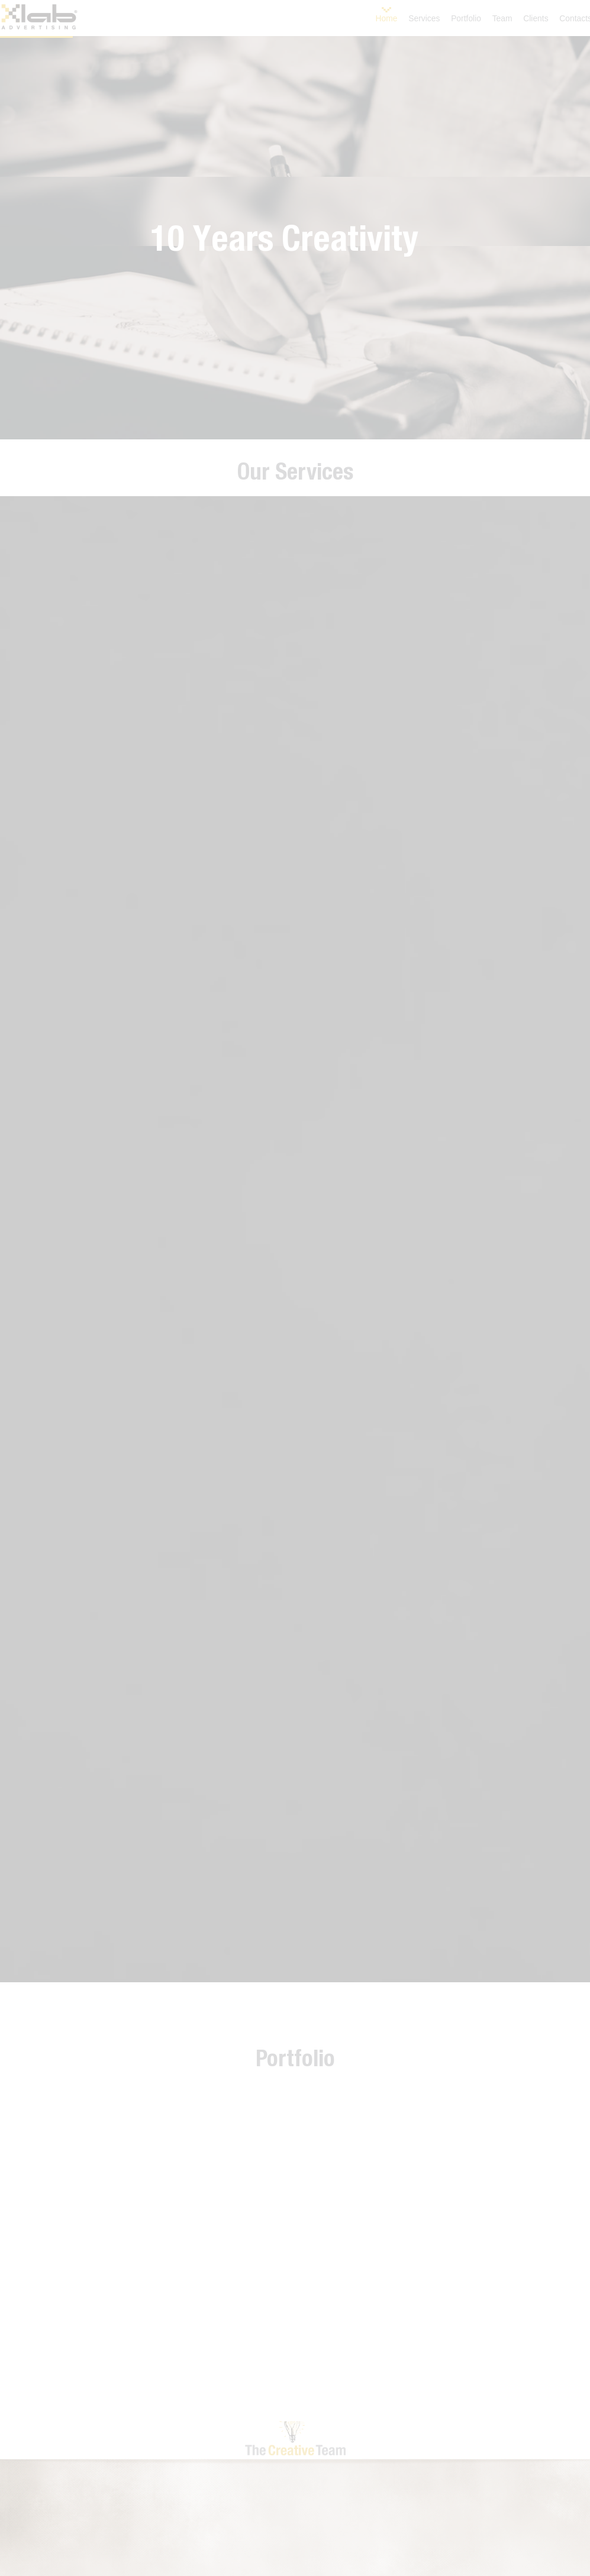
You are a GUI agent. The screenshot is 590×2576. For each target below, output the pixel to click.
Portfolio (466, 18)
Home (387, 18)
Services (424, 18)
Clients (535, 18)
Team (502, 18)
